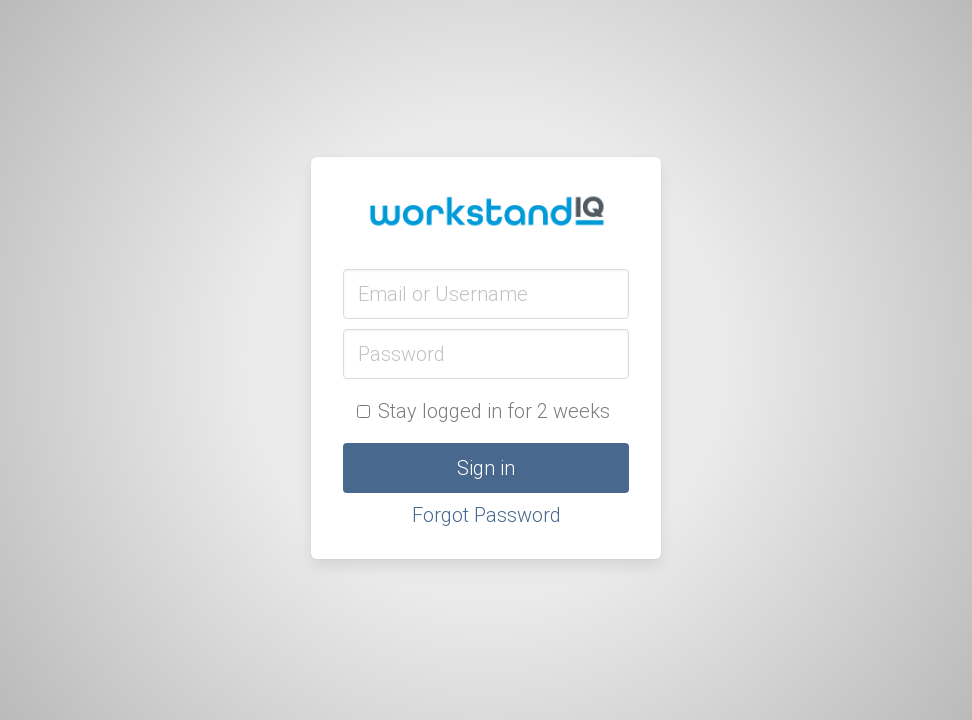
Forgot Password (486, 515)
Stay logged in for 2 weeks (483, 411)
